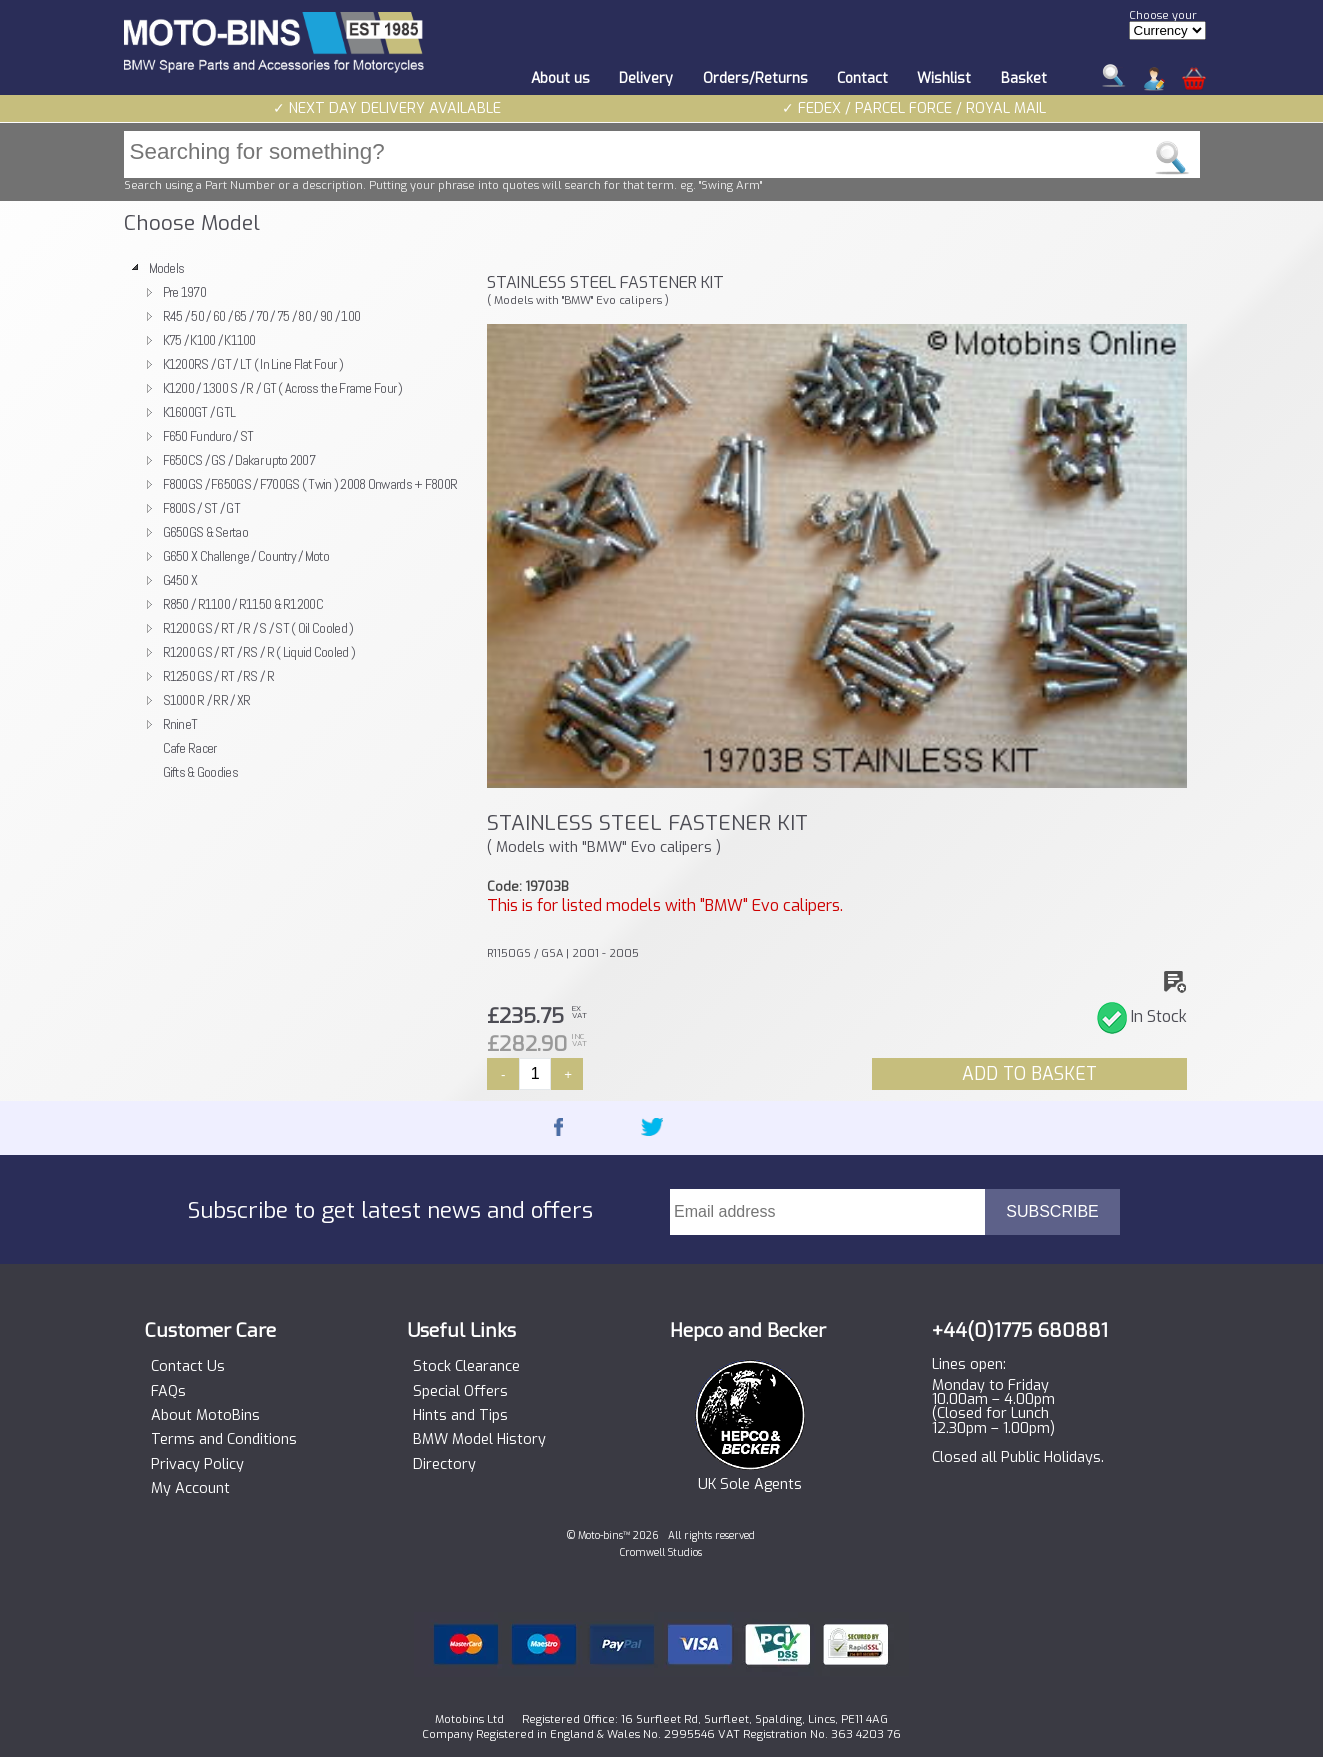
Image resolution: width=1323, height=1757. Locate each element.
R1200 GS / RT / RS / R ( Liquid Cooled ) (259, 652)
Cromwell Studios (661, 1552)
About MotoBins (205, 1416)
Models (167, 268)
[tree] (297, 520)
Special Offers (460, 1392)
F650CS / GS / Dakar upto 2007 (239, 460)
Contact (862, 78)
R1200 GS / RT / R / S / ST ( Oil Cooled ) (258, 628)
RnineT (180, 724)
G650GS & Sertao (205, 532)
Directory (444, 1465)
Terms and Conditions (224, 1440)
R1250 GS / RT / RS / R (218, 676)
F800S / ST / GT (201, 508)
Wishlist (944, 78)
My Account (190, 1489)
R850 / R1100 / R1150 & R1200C (243, 604)
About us (560, 78)
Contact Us (188, 1367)
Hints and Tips (460, 1416)
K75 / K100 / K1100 (209, 340)
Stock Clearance (466, 1367)
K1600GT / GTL (199, 412)
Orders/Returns (755, 78)
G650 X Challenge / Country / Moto (246, 556)
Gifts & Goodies (200, 772)
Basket (1024, 78)
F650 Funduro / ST (208, 436)
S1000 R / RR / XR (207, 700)
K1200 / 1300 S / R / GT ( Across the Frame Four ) (283, 388)
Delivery (646, 78)
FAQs (168, 1392)
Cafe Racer (190, 748)
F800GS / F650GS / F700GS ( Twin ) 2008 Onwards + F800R (310, 484)
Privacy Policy (197, 1465)
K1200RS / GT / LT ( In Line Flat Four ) (253, 364)
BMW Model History (479, 1440)
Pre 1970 (184, 292)
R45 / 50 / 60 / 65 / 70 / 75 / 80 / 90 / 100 (262, 316)
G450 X (180, 580)
